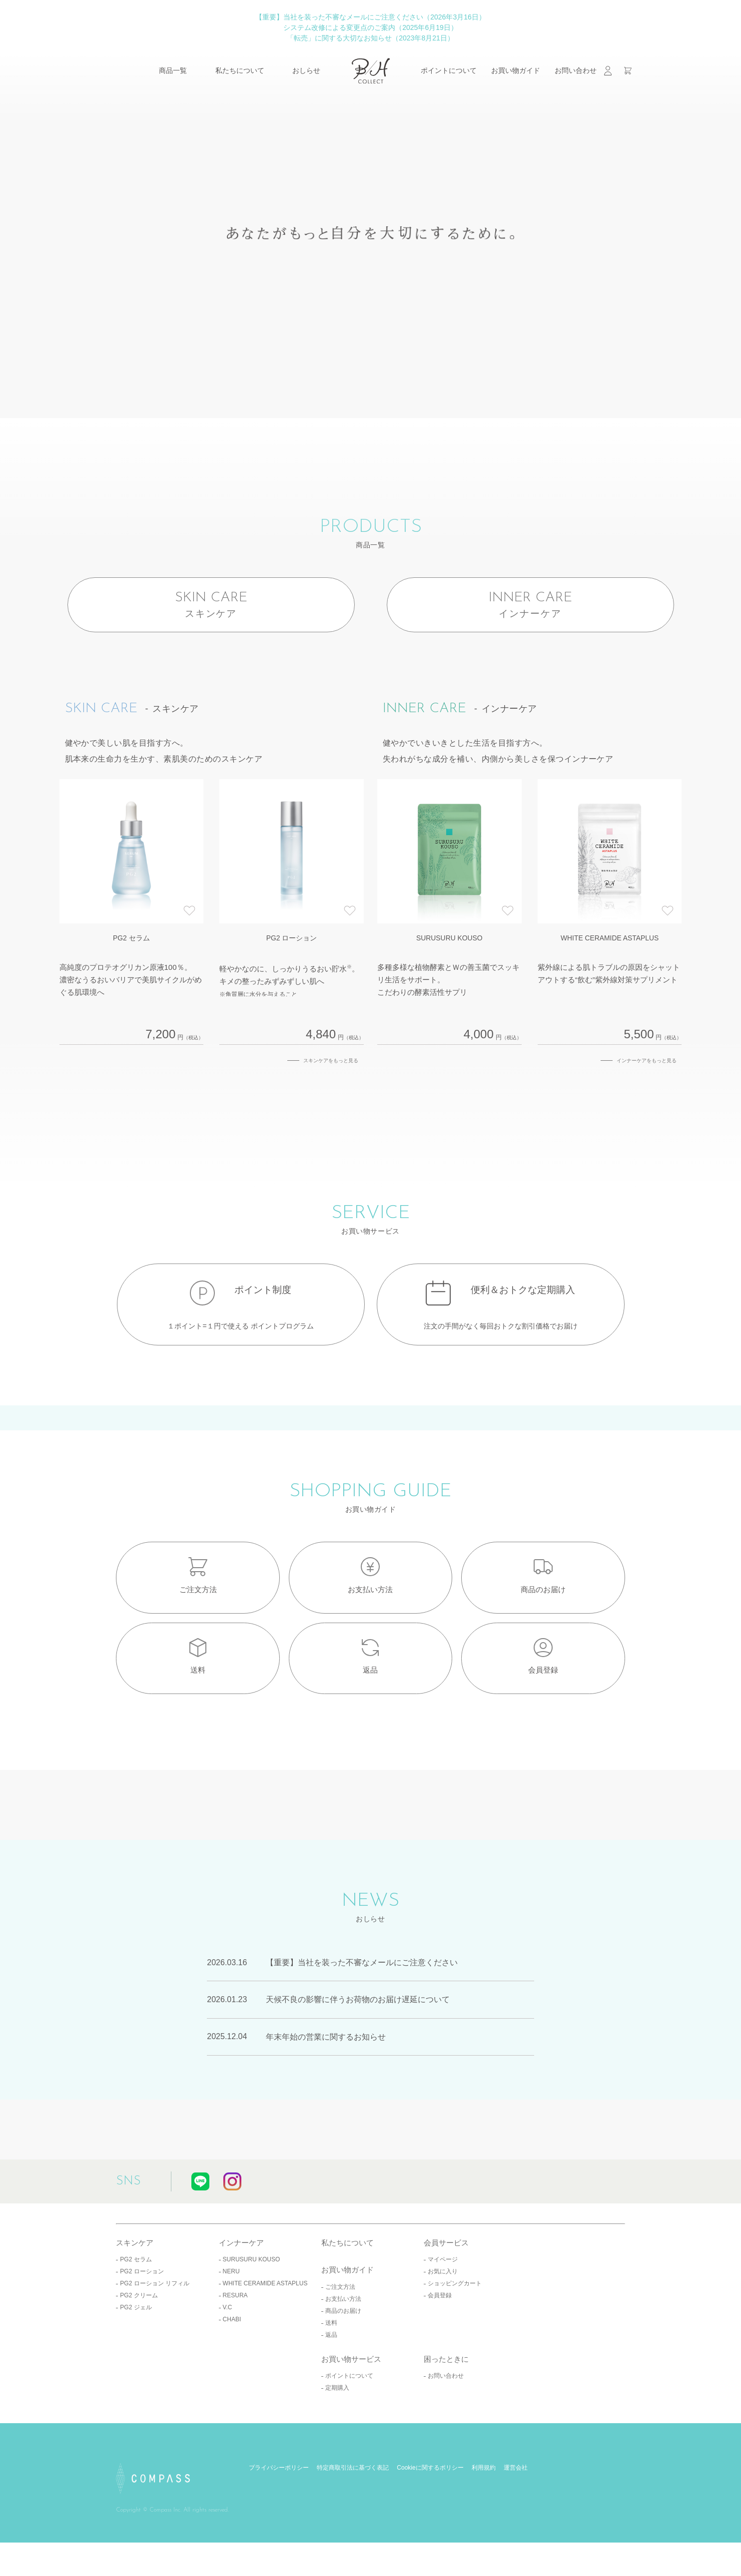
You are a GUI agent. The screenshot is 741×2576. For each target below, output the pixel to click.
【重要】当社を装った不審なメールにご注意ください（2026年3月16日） (370, 17)
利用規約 (484, 2519)
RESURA (235, 2347)
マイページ (443, 2311)
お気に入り (443, 2323)
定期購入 (337, 2440)
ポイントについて (449, 70)
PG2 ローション (141, 2323)
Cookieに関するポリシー (430, 2519)
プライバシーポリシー (279, 2519)
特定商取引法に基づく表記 (353, 2519)
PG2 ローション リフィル (154, 2335)
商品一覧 (173, 70)
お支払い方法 (343, 2350)
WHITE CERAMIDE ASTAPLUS (265, 2335)
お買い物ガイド (515, 70)
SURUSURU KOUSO (251, 2311)
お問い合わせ (576, 70)
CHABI (232, 2371)
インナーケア (241, 2294)
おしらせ (306, 70)
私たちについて (239, 70)
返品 (331, 2386)
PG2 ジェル (135, 2359)
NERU (231, 2323)
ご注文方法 (340, 2338)
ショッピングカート (455, 2335)
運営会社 (516, 2519)
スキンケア (134, 2294)
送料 (331, 2374)
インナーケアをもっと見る (647, 1075)
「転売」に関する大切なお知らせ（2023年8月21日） (370, 38)
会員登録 (440, 2347)
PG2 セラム (135, 2311)
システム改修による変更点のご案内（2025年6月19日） (370, 27)
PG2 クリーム (138, 2347)
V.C (227, 2359)
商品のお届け (343, 2362)
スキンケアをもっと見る (330, 1075)
